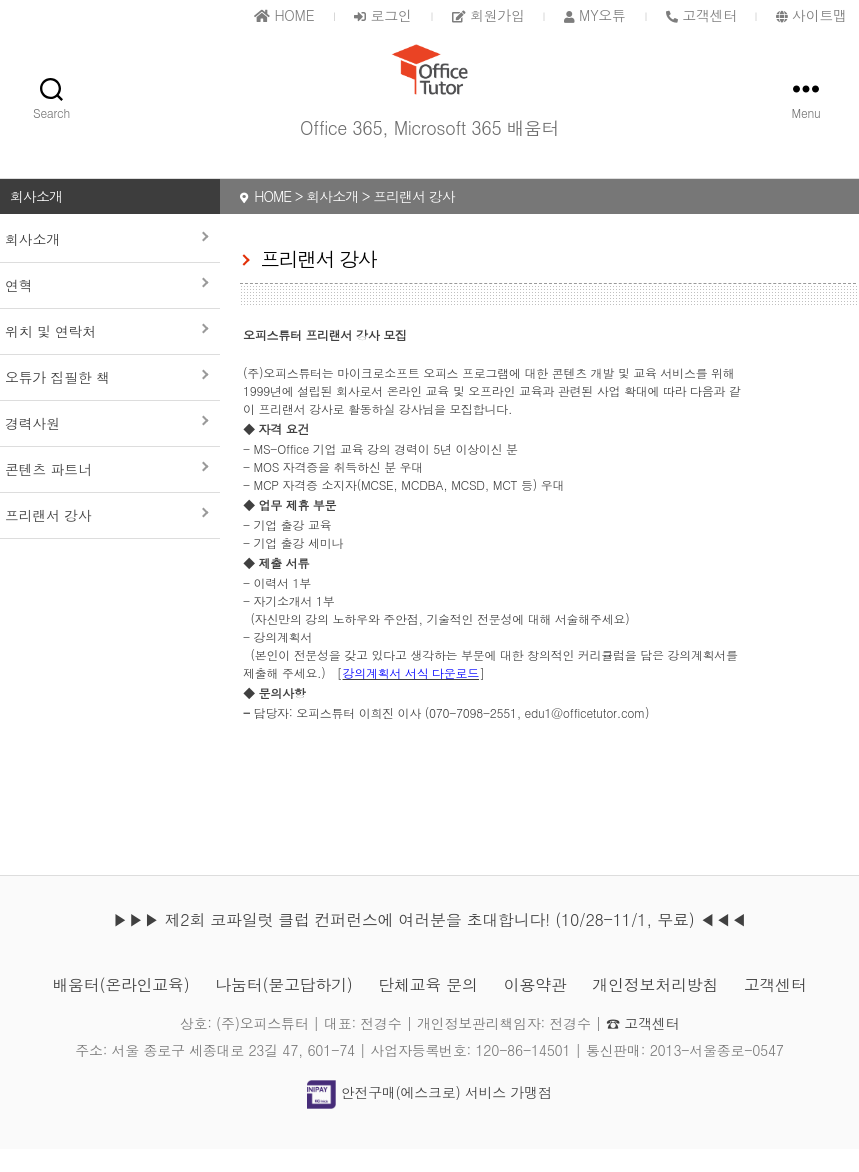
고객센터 (775, 1007)
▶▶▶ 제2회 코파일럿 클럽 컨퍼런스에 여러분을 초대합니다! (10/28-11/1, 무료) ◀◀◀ (429, 942)
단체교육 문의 (427, 1007)
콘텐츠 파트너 (48, 492)
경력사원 (32, 446)
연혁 (18, 308)
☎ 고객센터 (642, 1046)
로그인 (382, 15)
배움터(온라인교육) (120, 1007)
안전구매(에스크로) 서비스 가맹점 (429, 1116)
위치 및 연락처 (50, 354)
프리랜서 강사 (48, 538)
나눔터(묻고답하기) (283, 1007)
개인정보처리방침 (655, 1007)
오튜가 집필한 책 (57, 400)
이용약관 (535, 1007)
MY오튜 (595, 15)
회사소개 (32, 262)
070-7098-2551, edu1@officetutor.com (537, 735)
